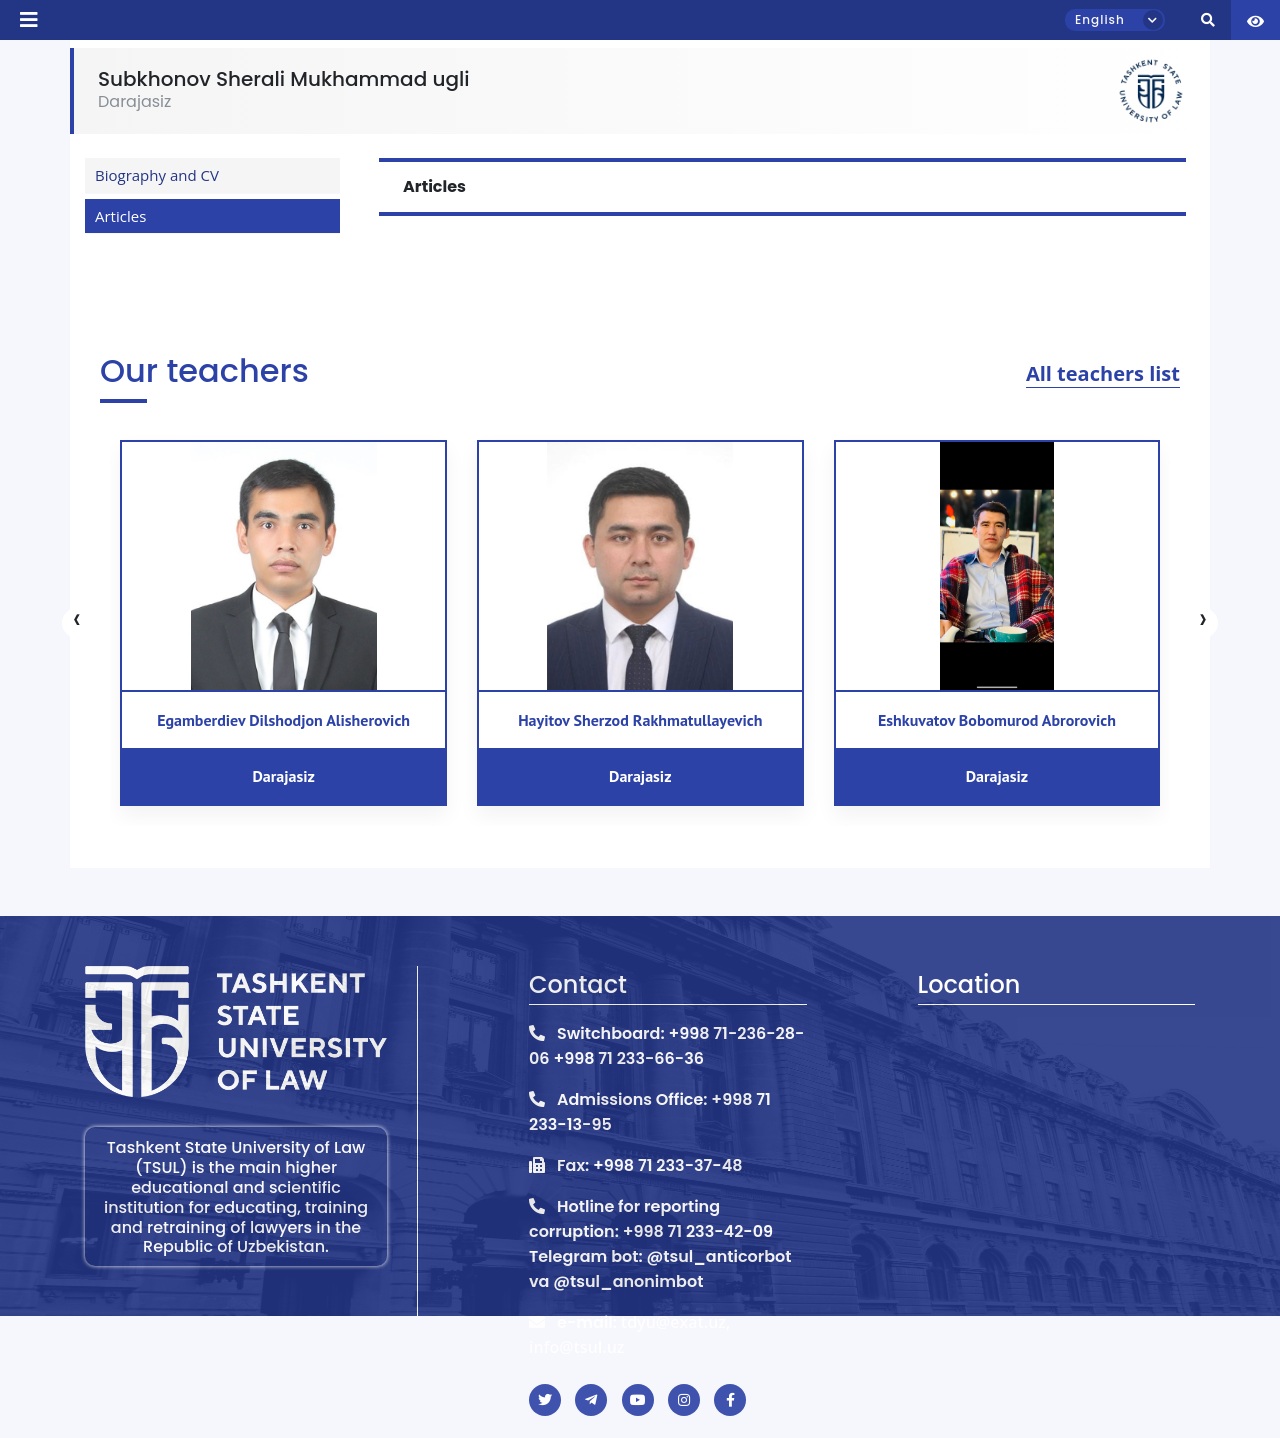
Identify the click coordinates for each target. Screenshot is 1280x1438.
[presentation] (77, 623)
